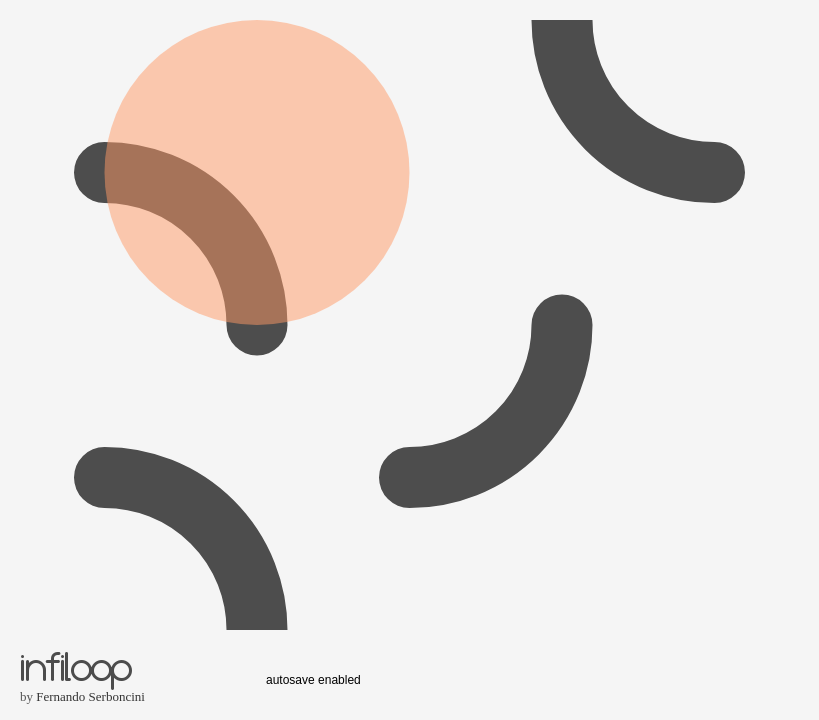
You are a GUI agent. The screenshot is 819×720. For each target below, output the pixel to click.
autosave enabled (313, 680)
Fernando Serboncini (90, 696)
